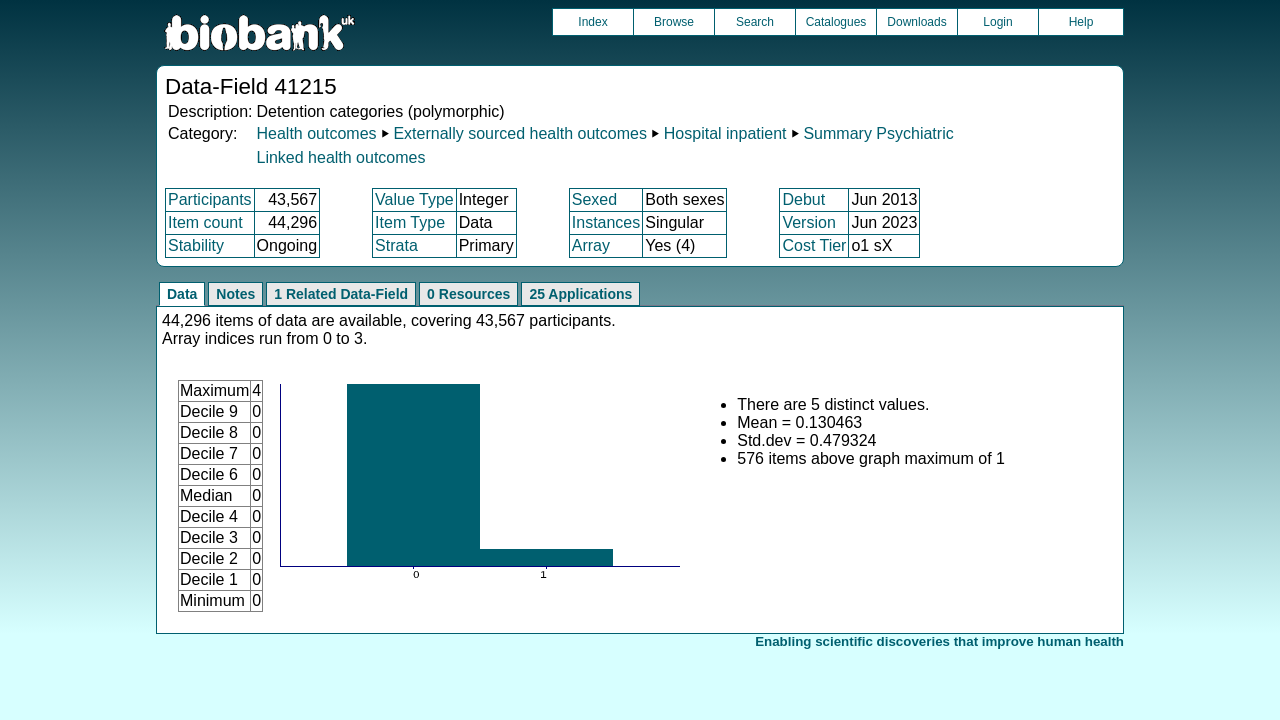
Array (591, 245)
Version (808, 222)
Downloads (916, 22)
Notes (235, 294)
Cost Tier (814, 245)
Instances (606, 222)
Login (997, 22)
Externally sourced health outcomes (519, 133)
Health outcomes (316, 133)
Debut (803, 199)
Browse (674, 22)
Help (1081, 22)
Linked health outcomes (340, 157)
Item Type (410, 222)
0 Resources (468, 294)
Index (592, 22)
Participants (210, 199)
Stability (196, 245)
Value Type (414, 199)
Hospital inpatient (725, 133)
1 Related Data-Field (341, 294)
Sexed (594, 199)
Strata (396, 245)
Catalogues (836, 22)
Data (182, 294)
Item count (205, 222)
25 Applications (580, 294)
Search (755, 22)
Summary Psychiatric (878, 133)
